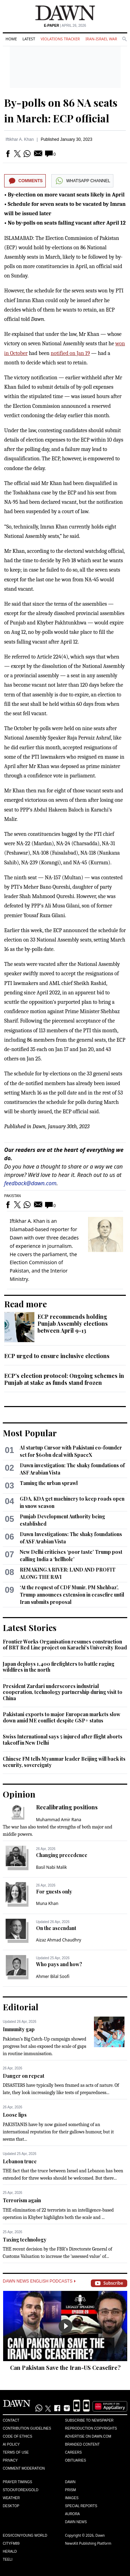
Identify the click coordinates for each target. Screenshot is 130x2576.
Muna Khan (47, 1903)
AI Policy (11, 2444)
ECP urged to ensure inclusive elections (57, 1355)
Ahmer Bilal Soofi (52, 1976)
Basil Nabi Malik (51, 1867)
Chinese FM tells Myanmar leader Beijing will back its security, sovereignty (64, 1761)
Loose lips (15, 2114)
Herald (10, 2551)
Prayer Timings (17, 2482)
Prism (70, 2490)
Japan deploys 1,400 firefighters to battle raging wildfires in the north (58, 1667)
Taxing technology (24, 2239)
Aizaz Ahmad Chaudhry (58, 1940)
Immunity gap (19, 2029)
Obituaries (75, 2460)
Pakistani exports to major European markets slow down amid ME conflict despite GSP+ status (61, 1717)
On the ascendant (56, 1928)
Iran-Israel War (101, 38)
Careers (73, 2452)
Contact (11, 2420)
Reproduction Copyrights (91, 2428)
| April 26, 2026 (65, 25)
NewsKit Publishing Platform (88, 2543)
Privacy (10, 2460)
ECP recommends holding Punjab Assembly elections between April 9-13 (72, 1323)
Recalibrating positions (67, 1807)
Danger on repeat (23, 2076)
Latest (29, 38)
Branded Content (82, 2444)
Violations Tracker (60, 38)
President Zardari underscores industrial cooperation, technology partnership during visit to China (62, 1692)
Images (72, 2498)
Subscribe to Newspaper (89, 2420)
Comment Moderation (24, 2468)
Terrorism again (22, 2200)
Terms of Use (16, 2452)
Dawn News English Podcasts (39, 2281)
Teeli (7, 2559)
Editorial (20, 2006)
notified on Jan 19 (70, 353)
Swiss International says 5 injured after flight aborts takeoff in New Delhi (62, 1739)
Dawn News (76, 2522)
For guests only (54, 1891)
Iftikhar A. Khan (20, 139)
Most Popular (30, 1432)
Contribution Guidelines (27, 2428)
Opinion (19, 1794)
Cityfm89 (11, 2543)
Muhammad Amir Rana (58, 1820)
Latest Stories (30, 1627)
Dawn (70, 2482)
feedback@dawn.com (30, 1183)
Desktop (11, 2506)
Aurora (72, 2514)
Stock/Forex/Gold (20, 2490)
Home (11, 38)
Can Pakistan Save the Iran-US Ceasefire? (65, 2367)
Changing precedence (61, 1855)
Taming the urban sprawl (49, 1483)
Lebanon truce (20, 2161)
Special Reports (81, 2506)
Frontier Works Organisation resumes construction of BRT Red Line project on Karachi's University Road (65, 1644)
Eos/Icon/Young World (25, 2535)
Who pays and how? (59, 1964)
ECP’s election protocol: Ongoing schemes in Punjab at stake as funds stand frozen (64, 1379)
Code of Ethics (17, 2436)
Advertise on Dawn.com (88, 2436)
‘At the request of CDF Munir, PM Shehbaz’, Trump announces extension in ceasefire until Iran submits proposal (72, 1594)
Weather (11, 2498)
